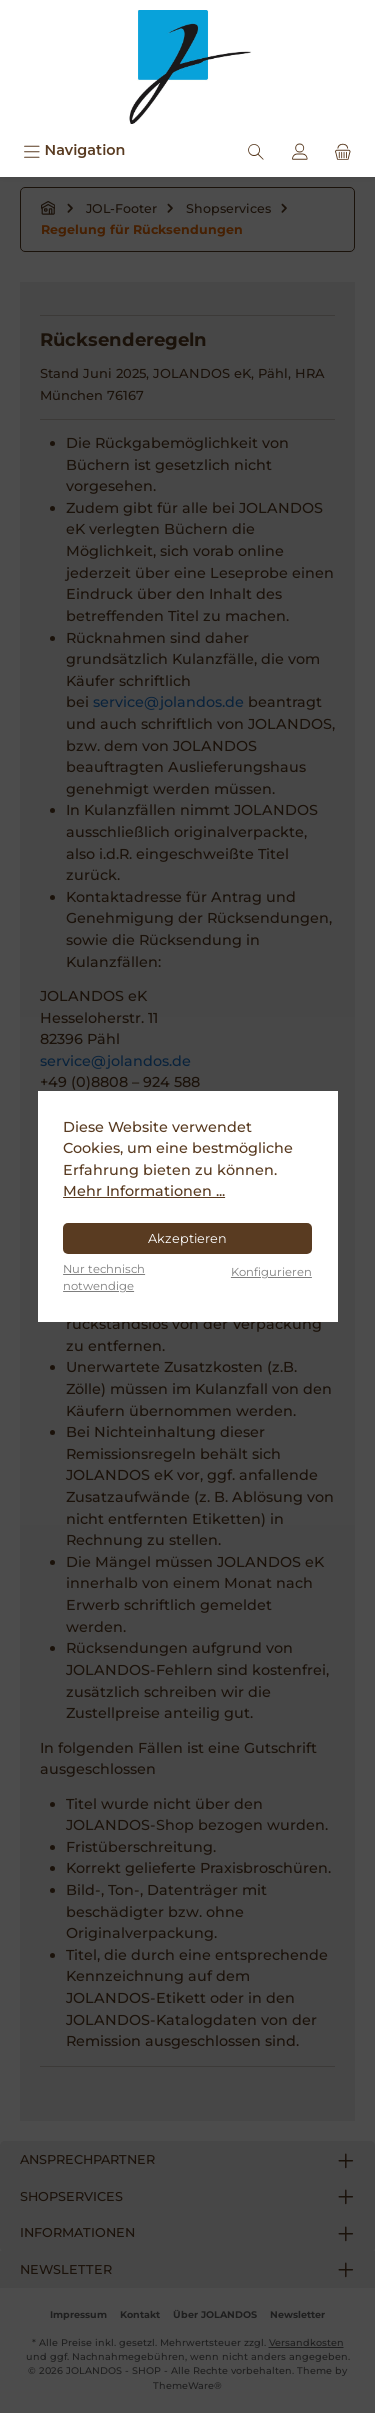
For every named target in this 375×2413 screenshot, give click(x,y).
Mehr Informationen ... (144, 1191)
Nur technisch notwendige (104, 1277)
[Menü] (74, 150)
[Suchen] (256, 150)
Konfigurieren (271, 1272)
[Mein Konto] (300, 150)
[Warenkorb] (343, 150)
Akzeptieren (187, 1238)
